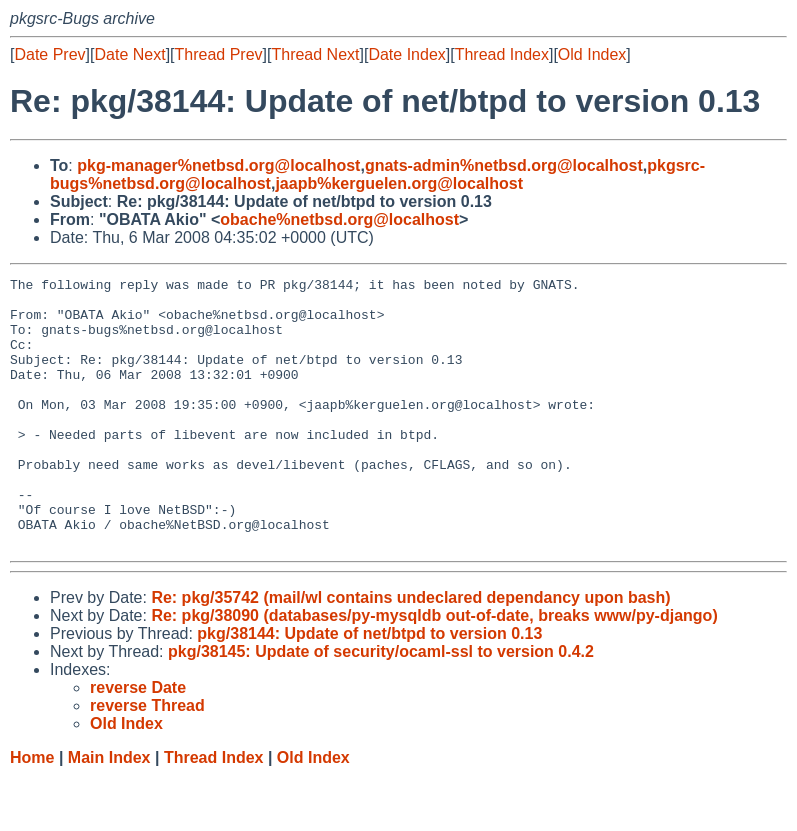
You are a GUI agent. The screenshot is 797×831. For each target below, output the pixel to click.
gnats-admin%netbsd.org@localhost (504, 165)
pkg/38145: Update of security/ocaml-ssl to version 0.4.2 (381, 705)
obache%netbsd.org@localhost (339, 219)
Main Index (109, 811)
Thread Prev (219, 54)
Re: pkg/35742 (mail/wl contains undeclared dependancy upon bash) (410, 651)
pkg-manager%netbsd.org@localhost (218, 165)
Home (32, 811)
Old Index (592, 54)
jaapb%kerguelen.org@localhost (399, 183)
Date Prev (49, 54)
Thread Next (315, 54)
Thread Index (502, 54)
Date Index (406, 54)
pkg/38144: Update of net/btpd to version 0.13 (369, 687)
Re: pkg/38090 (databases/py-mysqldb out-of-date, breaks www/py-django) (434, 669)
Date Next (129, 54)
